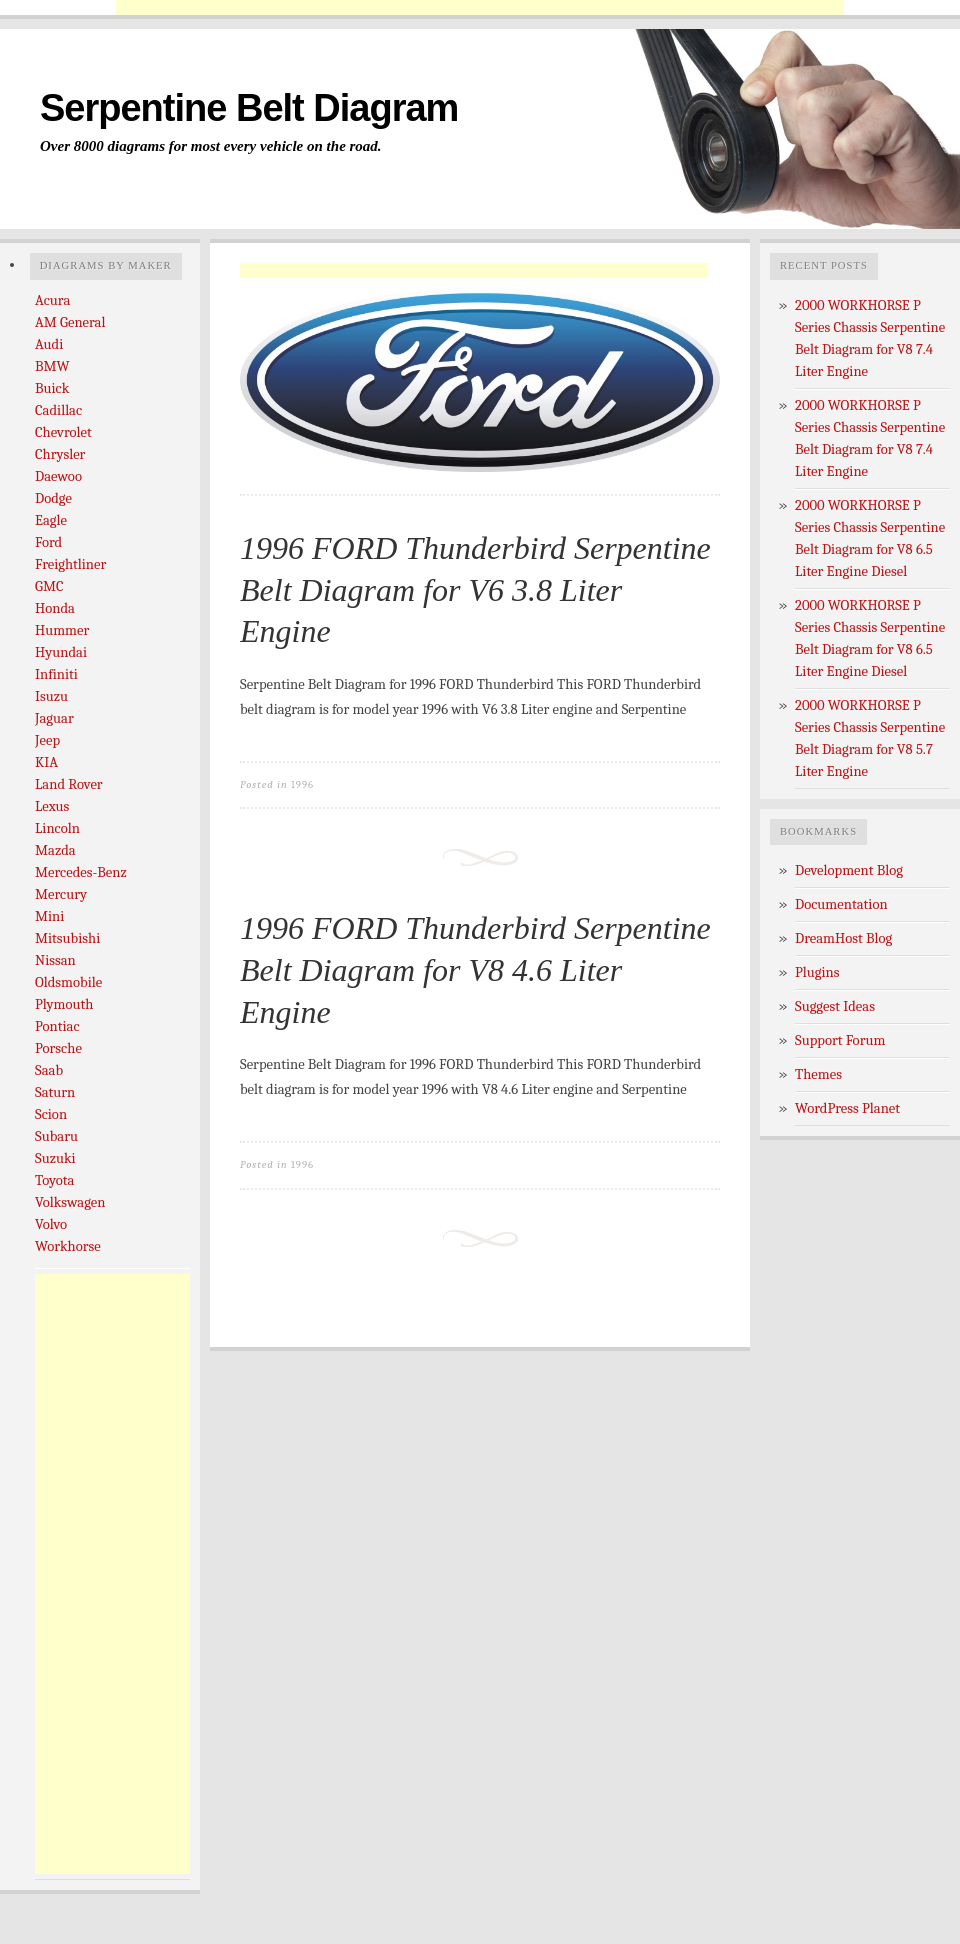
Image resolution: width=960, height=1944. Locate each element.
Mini (49, 916)
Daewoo (58, 476)
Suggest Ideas (835, 1006)
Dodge (53, 498)
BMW (52, 366)
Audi (49, 344)
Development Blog (849, 870)
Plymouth (64, 1004)
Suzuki (55, 1158)
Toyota (54, 1180)
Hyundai (61, 652)
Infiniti (56, 674)
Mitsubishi (67, 938)
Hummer (62, 630)
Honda (55, 608)
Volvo (51, 1224)
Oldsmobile (68, 982)
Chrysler (60, 454)
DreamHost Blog (843, 938)
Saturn (55, 1092)
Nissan (55, 960)
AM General (70, 322)
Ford (48, 542)
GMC (49, 586)
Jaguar (54, 718)
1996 (302, 784)
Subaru (56, 1136)
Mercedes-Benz (81, 872)
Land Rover (69, 784)
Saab (49, 1070)
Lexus (52, 806)
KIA (46, 762)
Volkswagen (70, 1202)
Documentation (841, 904)
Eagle (51, 520)
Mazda (55, 850)
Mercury (61, 894)
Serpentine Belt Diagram (249, 108)
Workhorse (68, 1246)
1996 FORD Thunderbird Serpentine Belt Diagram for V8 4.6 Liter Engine (475, 969)
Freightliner (70, 564)
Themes (818, 1074)
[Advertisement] (480, 7)
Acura (52, 300)
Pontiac (57, 1026)
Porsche (58, 1048)
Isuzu (51, 696)
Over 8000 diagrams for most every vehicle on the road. (211, 146)
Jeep (47, 740)
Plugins (817, 972)
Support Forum (840, 1040)
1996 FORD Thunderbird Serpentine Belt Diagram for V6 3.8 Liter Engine (475, 589)
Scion (51, 1114)
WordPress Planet (847, 1108)
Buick (52, 388)
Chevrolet (63, 432)
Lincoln (57, 828)
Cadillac (58, 410)
